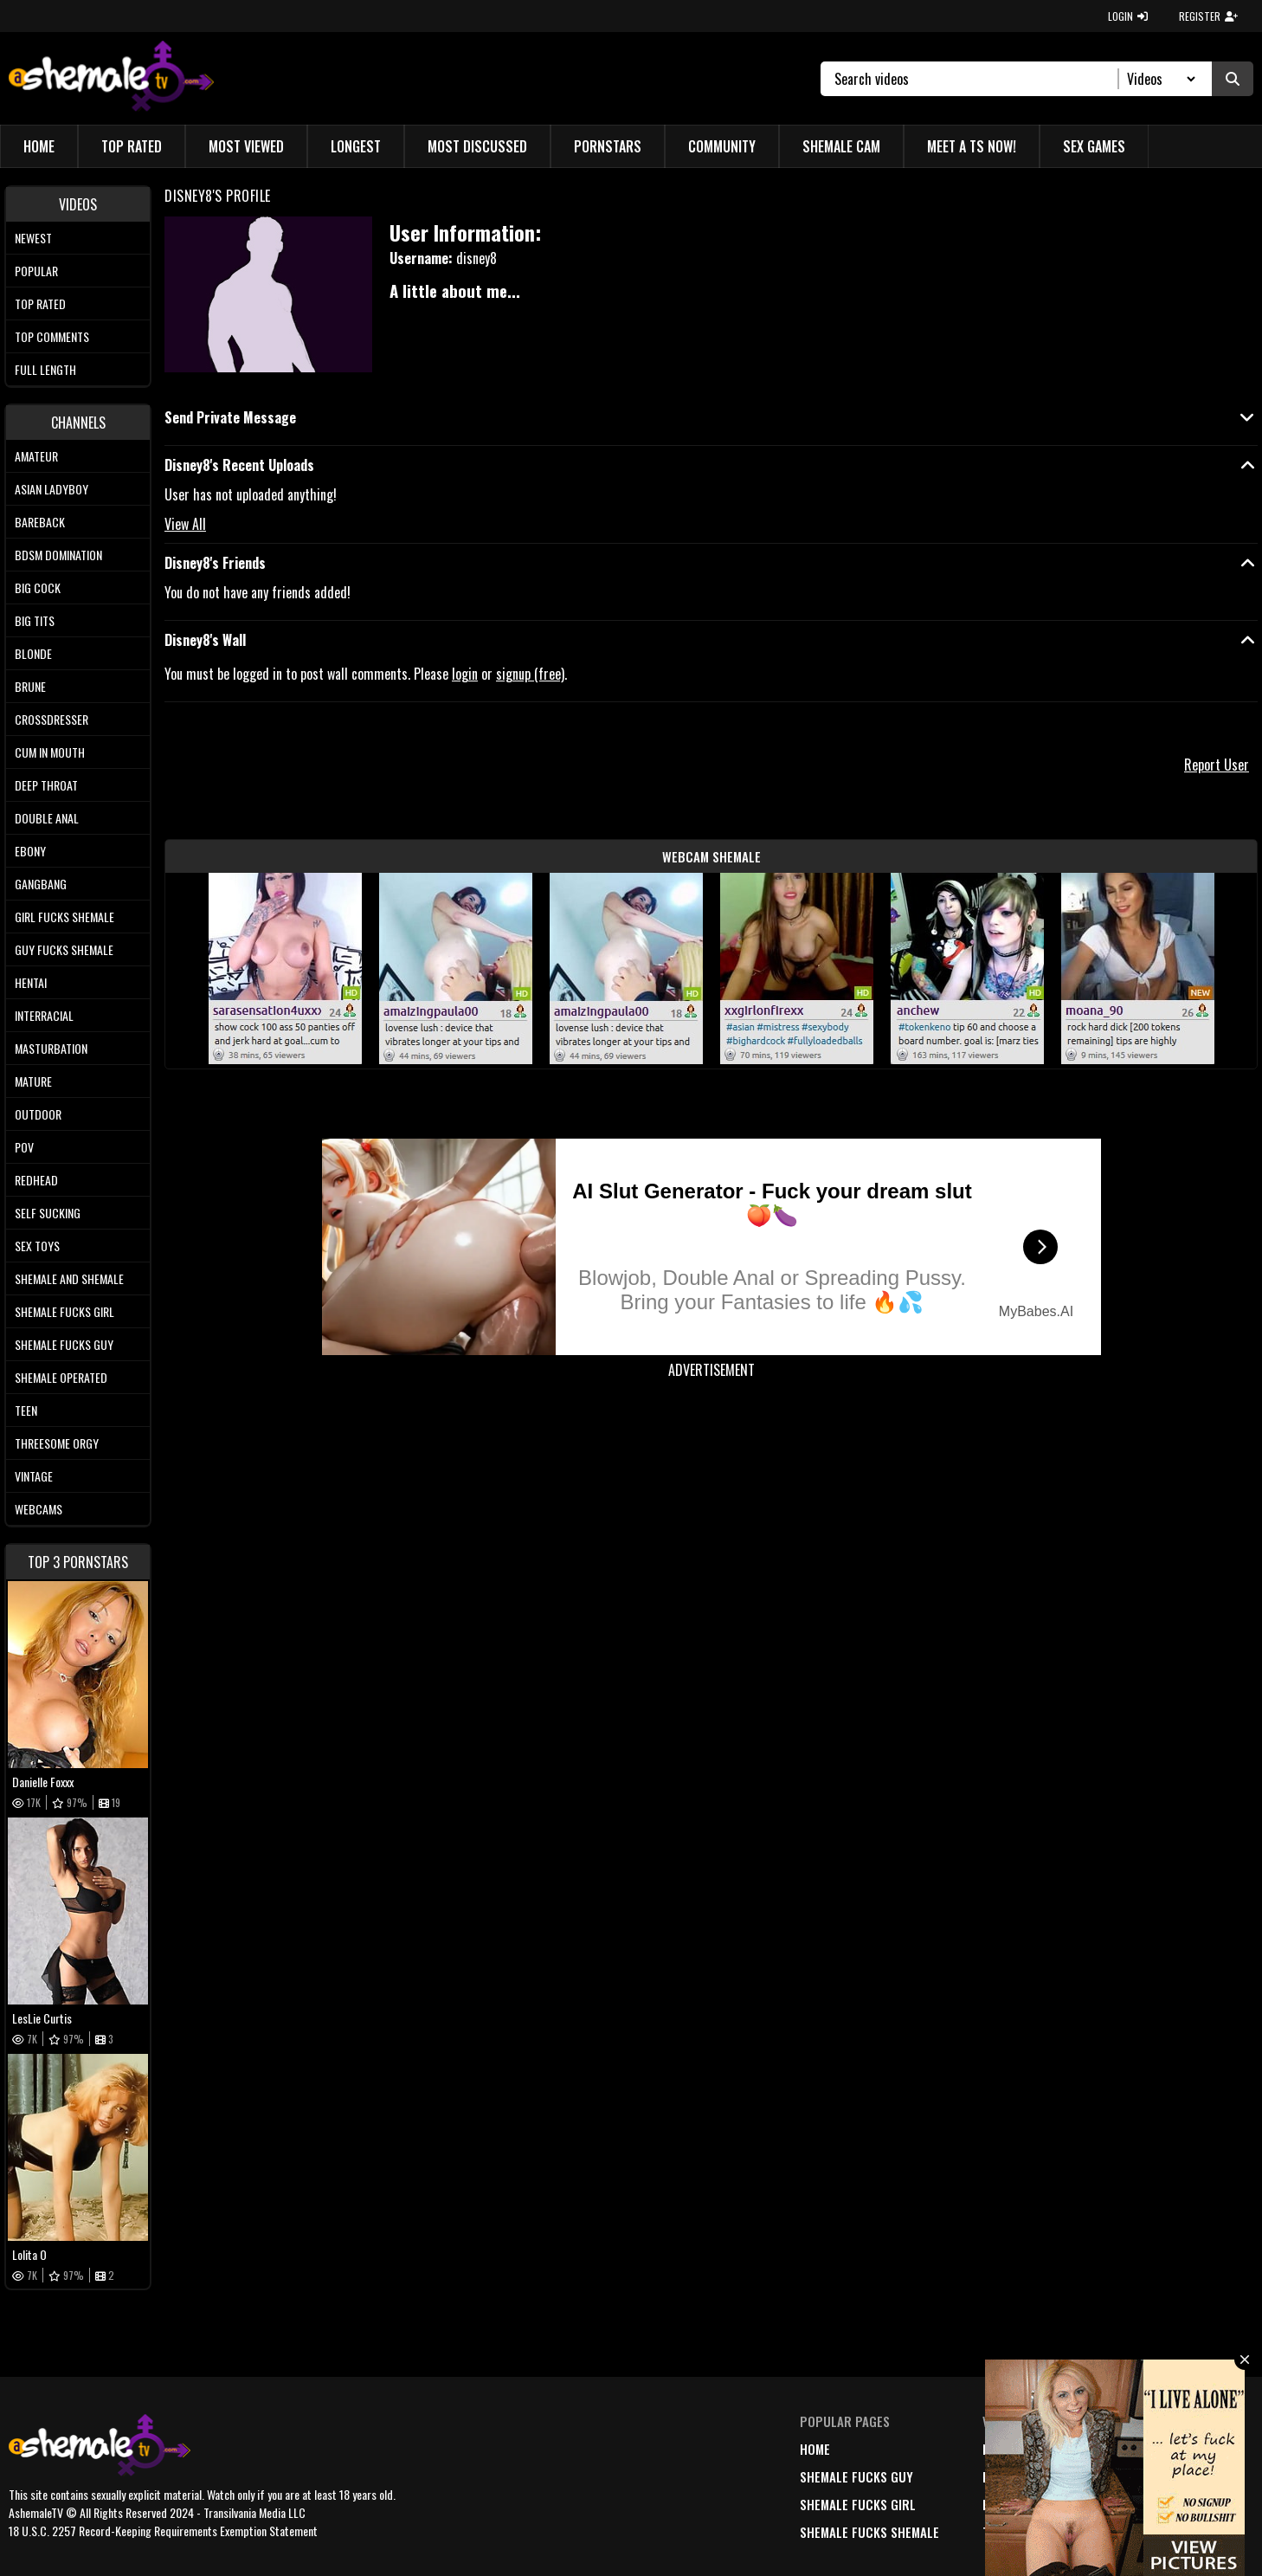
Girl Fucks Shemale (64, 916)
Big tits (35, 620)
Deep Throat (46, 785)
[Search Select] (1158, 79)
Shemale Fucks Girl (64, 1311)
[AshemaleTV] (111, 78)
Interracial (44, 1015)
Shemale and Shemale (69, 1278)
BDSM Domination (58, 555)
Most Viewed (246, 146)
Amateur (36, 456)
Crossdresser (51, 719)
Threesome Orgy (57, 1443)
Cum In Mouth (50, 752)
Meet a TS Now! (971, 146)
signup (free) (530, 673)
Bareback (40, 522)
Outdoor (38, 1114)
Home (39, 146)
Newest (33, 238)
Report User (1216, 764)
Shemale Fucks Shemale (869, 2531)
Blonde (33, 653)
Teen (26, 1410)
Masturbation (51, 1048)
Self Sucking (47, 1213)
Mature (33, 1081)
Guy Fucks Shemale (64, 949)
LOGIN (1128, 16)
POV (24, 1147)
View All (185, 523)
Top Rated (131, 146)
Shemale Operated (61, 1377)
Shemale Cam (841, 146)
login (465, 673)
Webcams (38, 1509)
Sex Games (1094, 146)
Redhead (36, 1180)
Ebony (30, 851)
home (815, 2448)
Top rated (40, 303)
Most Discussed (477, 146)
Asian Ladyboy (51, 489)
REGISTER (1208, 16)
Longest (356, 146)
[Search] (976, 78)
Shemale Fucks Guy (64, 1344)
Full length (45, 369)
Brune (30, 686)
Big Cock (38, 587)
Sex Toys (37, 1245)
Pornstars (607, 146)
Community (722, 146)
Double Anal (47, 818)
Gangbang (41, 884)
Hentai (31, 982)
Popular (36, 270)
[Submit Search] (1232, 78)
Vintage (34, 1476)
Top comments (52, 336)
